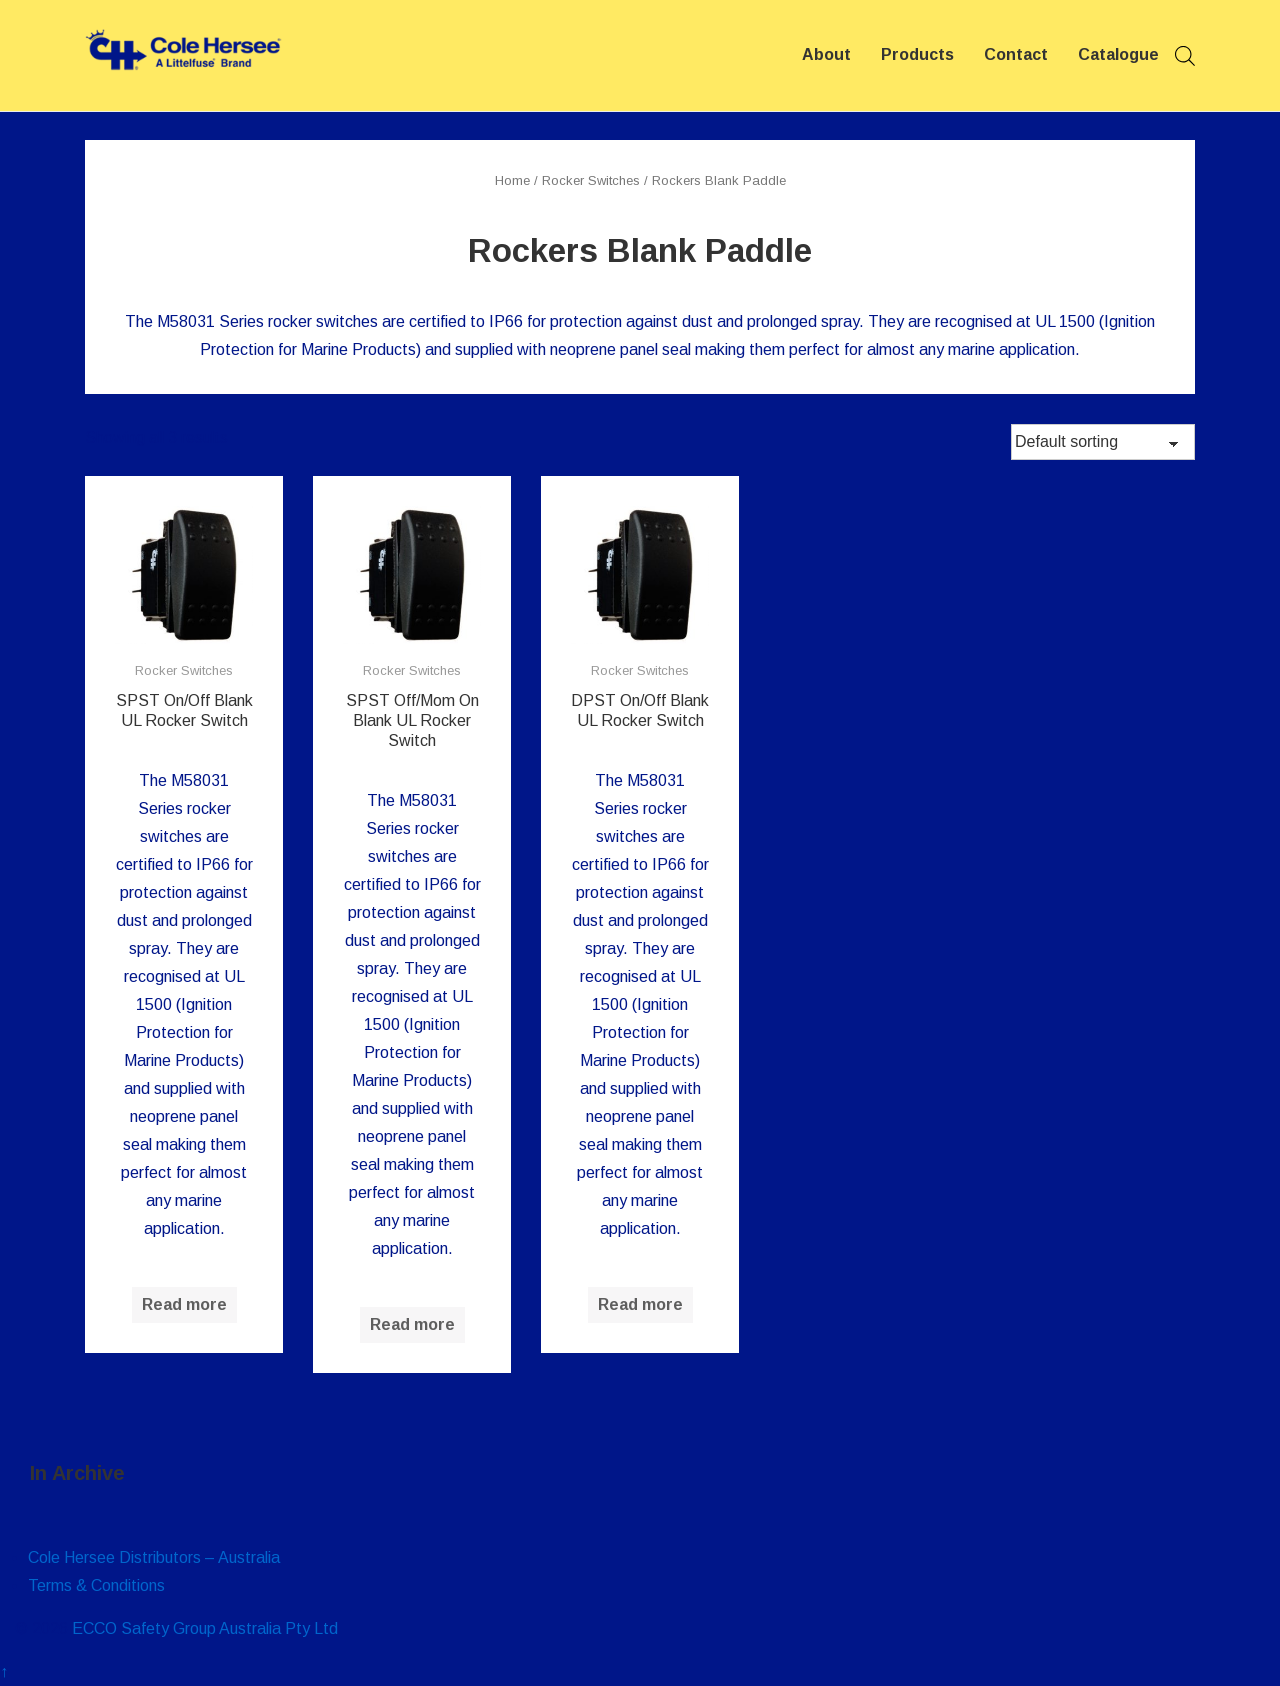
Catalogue (1118, 54)
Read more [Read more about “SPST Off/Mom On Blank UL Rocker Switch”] (412, 1324)
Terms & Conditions (96, 1585)
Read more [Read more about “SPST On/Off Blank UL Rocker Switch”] (184, 1304)
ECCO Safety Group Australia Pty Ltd (205, 1628)
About (826, 54)
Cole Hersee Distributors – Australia (154, 1557)
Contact (1016, 54)
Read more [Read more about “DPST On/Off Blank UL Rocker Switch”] (640, 1304)
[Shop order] (1103, 442)
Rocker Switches (591, 180)
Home (512, 180)
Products (917, 54)
